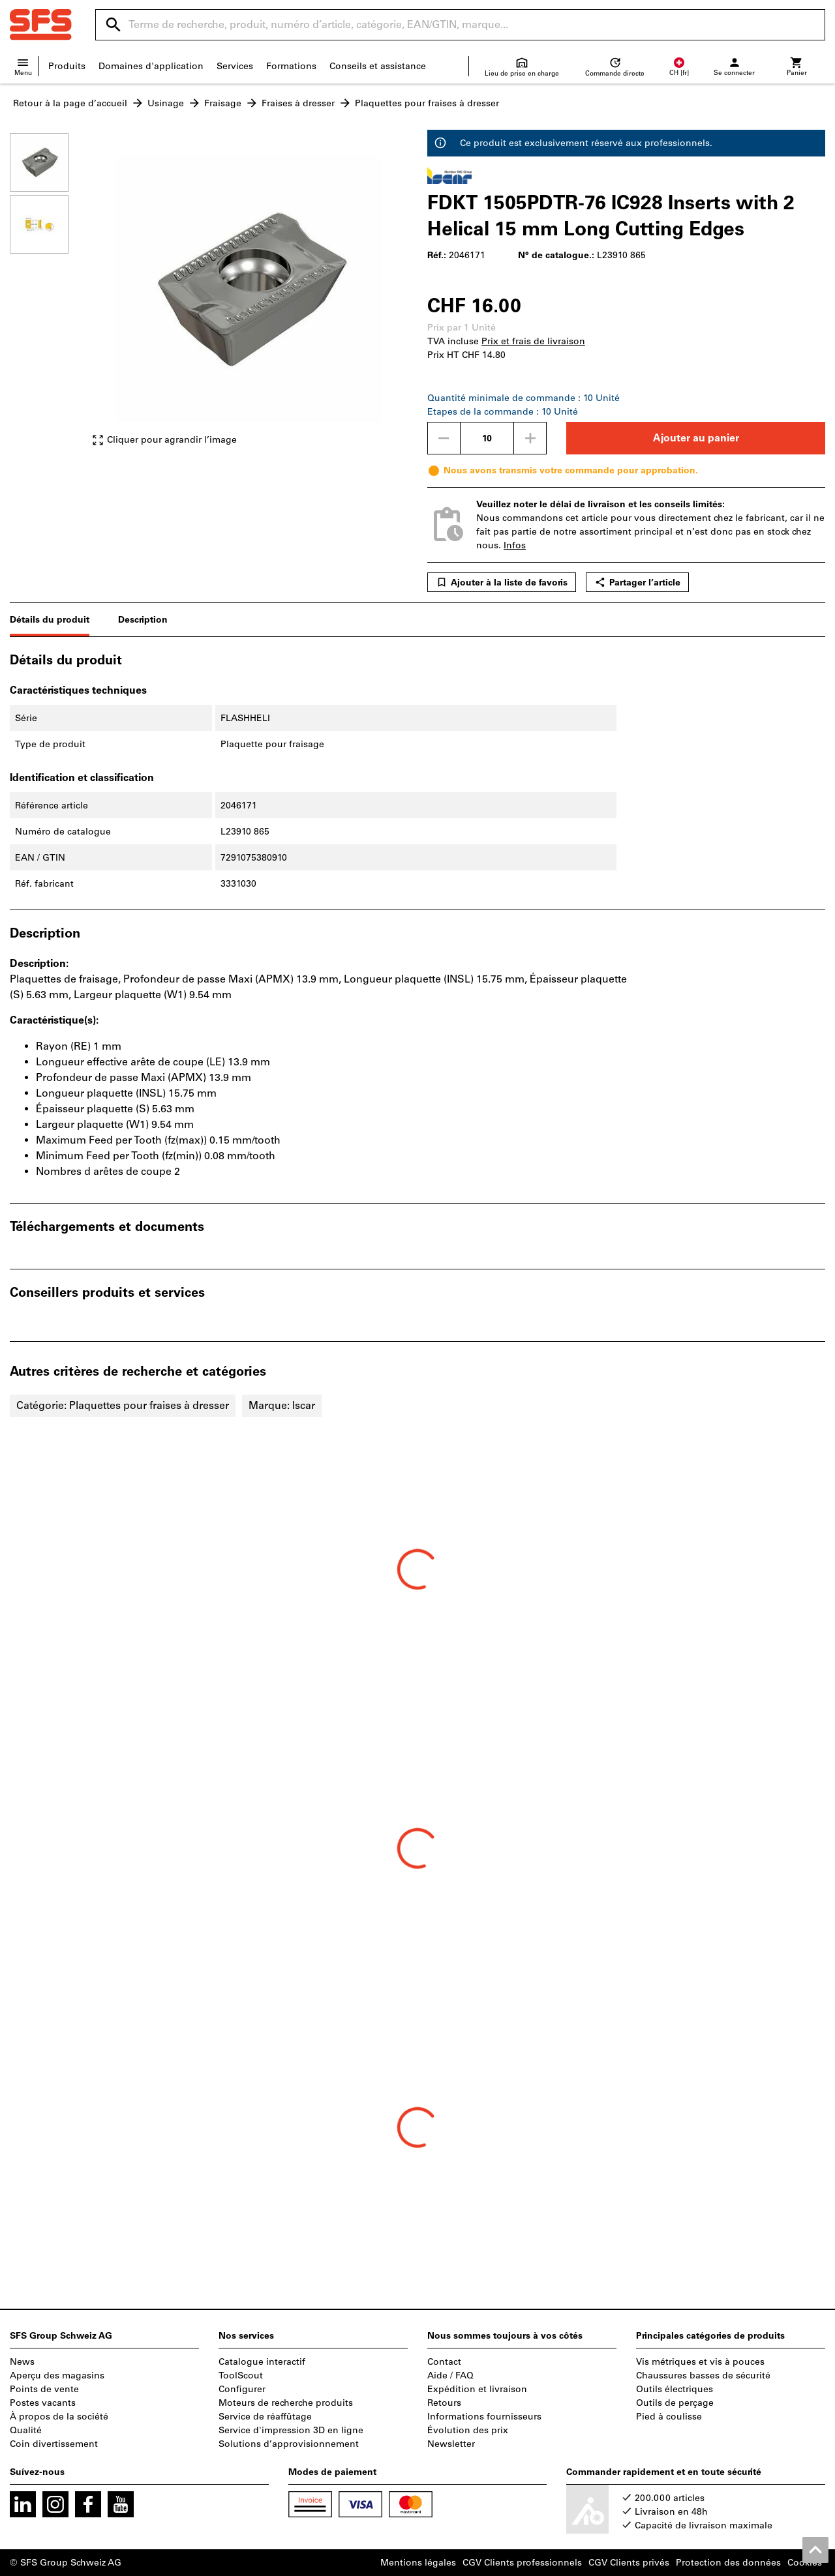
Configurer (242, 2389)
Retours (444, 2402)
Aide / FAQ (450, 2375)
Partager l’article (637, 582)
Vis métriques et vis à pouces (700, 2361)
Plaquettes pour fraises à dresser (427, 103)
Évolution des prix (467, 2430)
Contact (444, 2361)
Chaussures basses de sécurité (703, 2375)
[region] (49, 296)
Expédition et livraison (477, 2389)
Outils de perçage (675, 2402)
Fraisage (222, 103)
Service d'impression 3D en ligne (291, 2430)
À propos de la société (59, 2416)
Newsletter (451, 2444)
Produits (66, 66)
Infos (515, 545)
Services (235, 66)
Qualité (26, 2430)
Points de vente (44, 2389)
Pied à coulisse (669, 2416)
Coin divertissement (54, 2444)
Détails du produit (49, 619)
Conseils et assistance (377, 66)
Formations (291, 66)
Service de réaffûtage (265, 2416)
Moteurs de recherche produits (286, 2402)
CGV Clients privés (628, 2562)
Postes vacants (43, 2402)
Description (143, 619)
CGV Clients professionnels (522, 2562)
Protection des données (728, 2562)
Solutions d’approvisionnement (289, 2444)
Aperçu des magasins (57, 2375)
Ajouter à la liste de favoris (502, 582)
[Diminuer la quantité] (443, 438)
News (22, 2361)
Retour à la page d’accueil (70, 103)
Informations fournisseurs (484, 2416)
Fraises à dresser (298, 103)
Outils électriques (674, 2389)
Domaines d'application (151, 66)
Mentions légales (418, 2562)
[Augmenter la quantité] (530, 438)
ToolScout (241, 2375)
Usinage (165, 103)
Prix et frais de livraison (533, 341)
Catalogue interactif (262, 2361)
